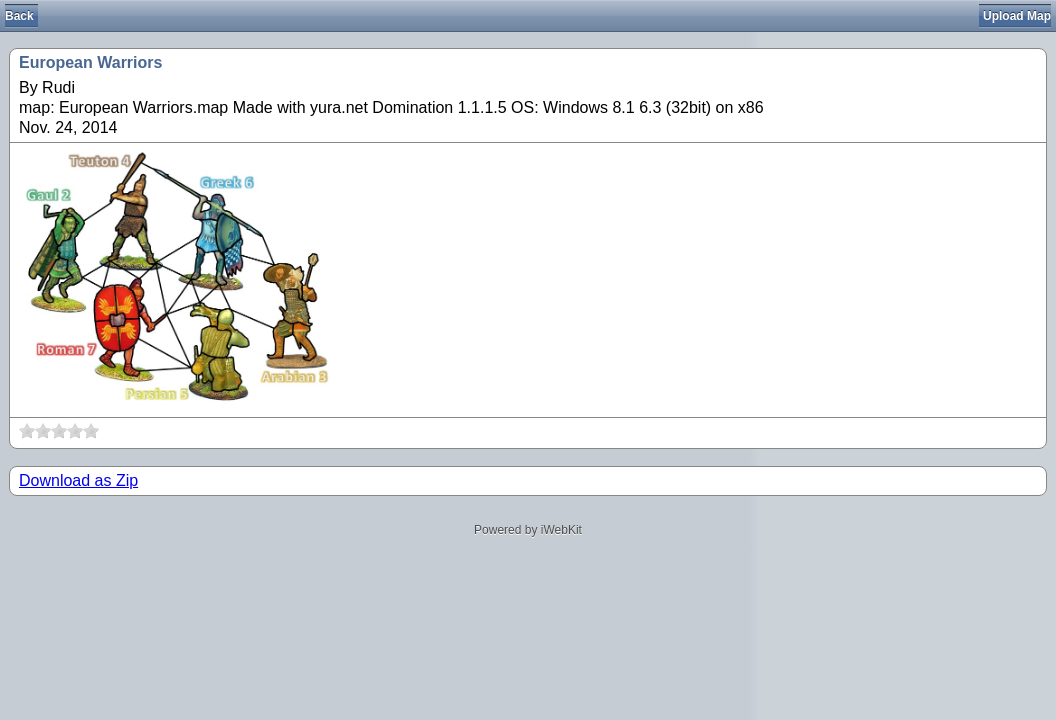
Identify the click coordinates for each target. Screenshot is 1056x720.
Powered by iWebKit (528, 530)
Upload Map (1017, 16)
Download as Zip (78, 480)
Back (19, 16)
